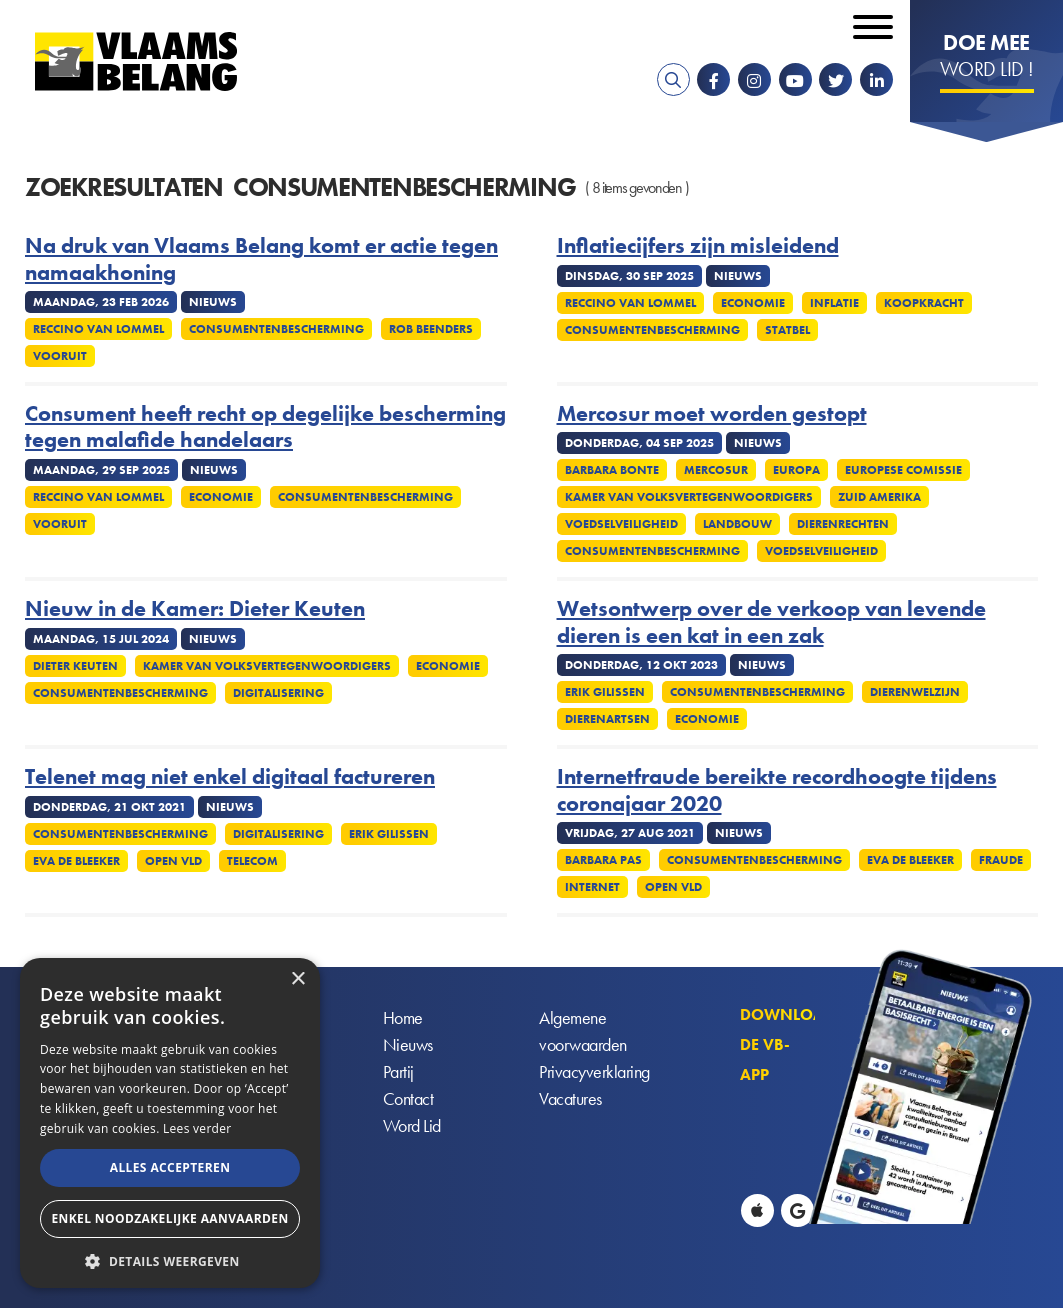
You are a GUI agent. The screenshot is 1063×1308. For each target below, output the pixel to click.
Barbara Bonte (612, 470)
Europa (796, 470)
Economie (753, 303)
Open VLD (173, 861)
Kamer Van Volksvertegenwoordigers (689, 497)
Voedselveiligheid (621, 524)
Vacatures (570, 1099)
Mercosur (716, 470)
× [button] (297, 979)
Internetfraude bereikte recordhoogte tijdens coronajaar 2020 (777, 790)
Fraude (1001, 860)
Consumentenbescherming (276, 329)
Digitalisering (278, 693)
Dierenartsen (607, 719)
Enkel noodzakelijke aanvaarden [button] (169, 1218)
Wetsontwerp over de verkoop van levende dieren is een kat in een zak (771, 622)
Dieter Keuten (75, 666)
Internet (592, 887)
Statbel (787, 330)
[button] (170, 1259)
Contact (408, 1099)
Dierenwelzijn (915, 692)
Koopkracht (924, 303)
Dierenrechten (843, 524)
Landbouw (737, 524)
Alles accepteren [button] (170, 1167)
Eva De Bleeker (76, 861)
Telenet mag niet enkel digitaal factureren (230, 777)
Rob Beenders (431, 329)
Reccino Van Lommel (98, 329)
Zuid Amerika (879, 497)
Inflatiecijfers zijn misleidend (698, 246)
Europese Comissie (903, 470)
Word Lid (412, 1126)
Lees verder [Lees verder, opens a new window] (197, 1128)
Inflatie (834, 303)
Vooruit (60, 356)
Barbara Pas (603, 860)
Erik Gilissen (605, 692)
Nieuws (408, 1045)
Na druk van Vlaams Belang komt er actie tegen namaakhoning (261, 259)
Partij (398, 1072)
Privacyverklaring (594, 1072)
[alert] (170, 1123)
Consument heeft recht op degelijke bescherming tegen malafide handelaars (265, 427)
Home (403, 1018)
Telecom (252, 861)
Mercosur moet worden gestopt (712, 414)
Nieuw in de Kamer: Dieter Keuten (195, 609)
